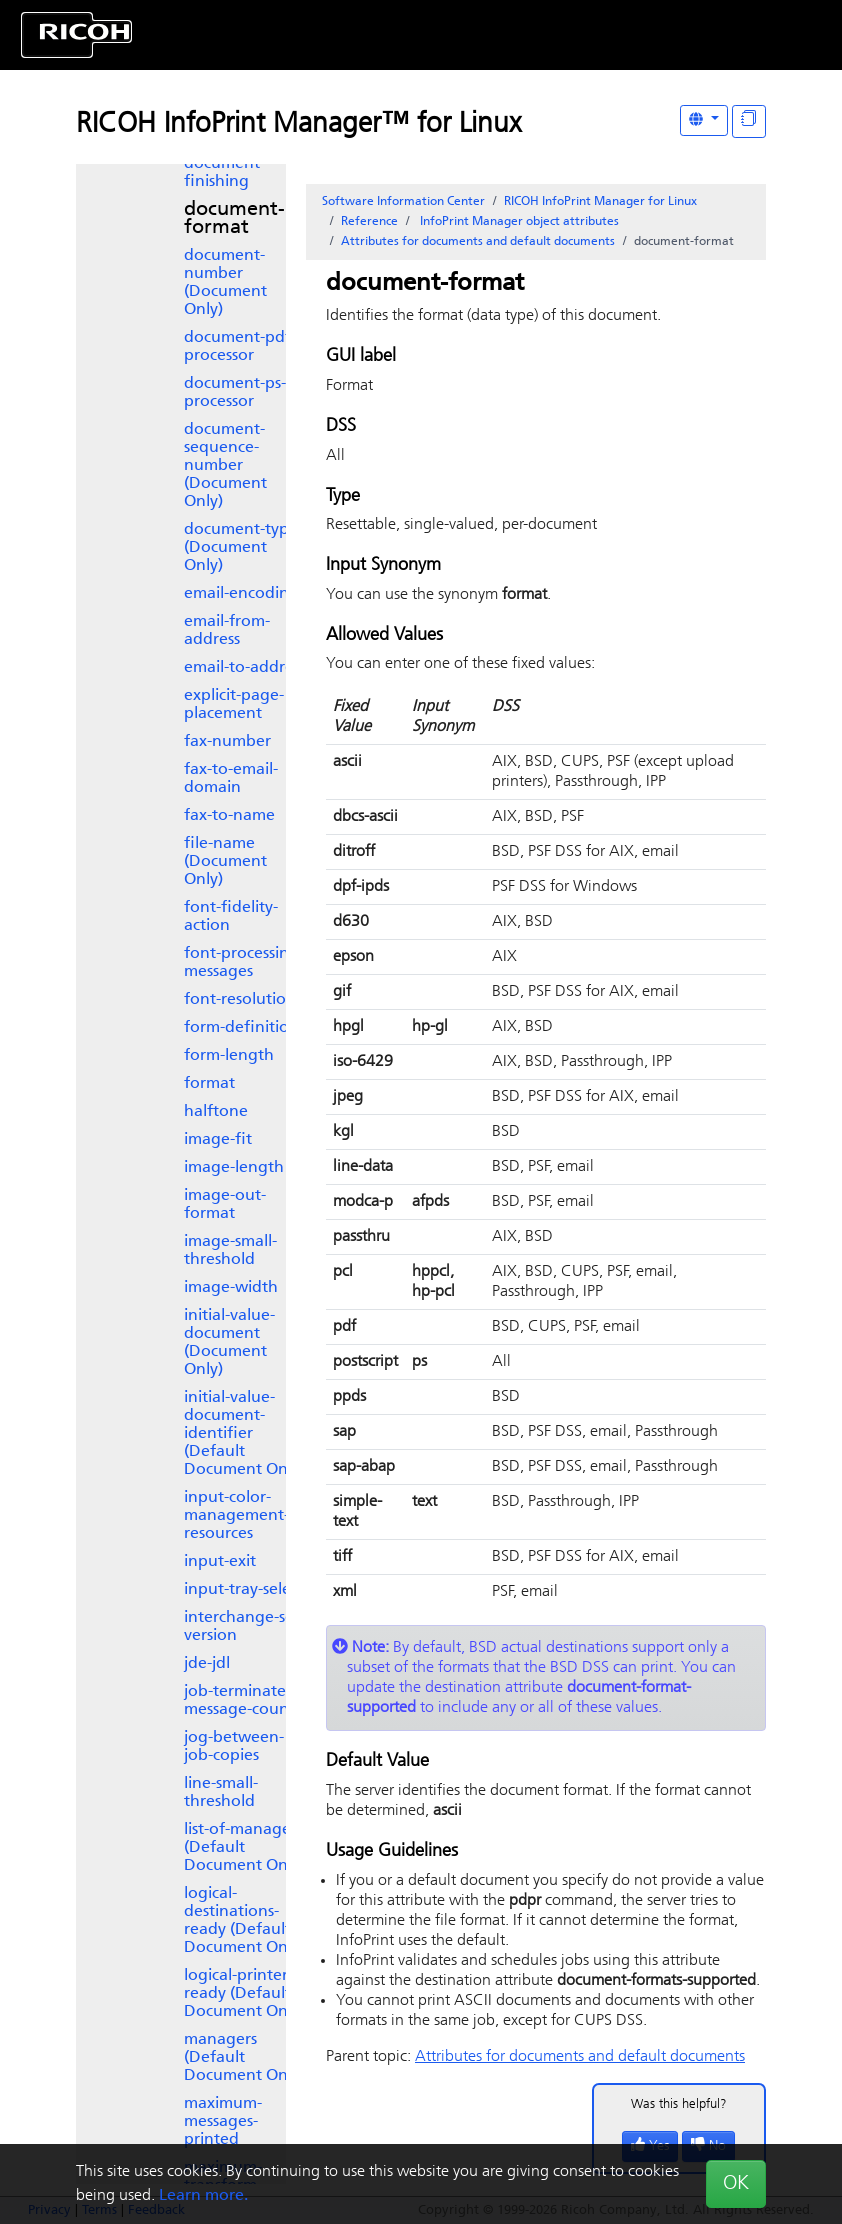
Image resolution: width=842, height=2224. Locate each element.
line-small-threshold (221, 1793)
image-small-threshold (230, 1251)
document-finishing (224, 173)
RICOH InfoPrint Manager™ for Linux (298, 125)
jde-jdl (207, 1664)
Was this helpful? (679, 2104)
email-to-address (245, 668)
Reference (369, 222)
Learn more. (203, 2196)
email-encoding (241, 594)
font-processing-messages (244, 963)
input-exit (220, 1562)
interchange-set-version (244, 1627)
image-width (231, 1288)
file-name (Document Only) (225, 862)
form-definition (241, 1028)
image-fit (218, 1140)
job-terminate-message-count (239, 1701)
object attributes (518, 222)
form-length (229, 1056)
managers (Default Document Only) (244, 2058)
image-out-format (225, 1205)
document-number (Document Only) (225, 283)
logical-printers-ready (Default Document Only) (244, 1994)
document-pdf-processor (240, 347)
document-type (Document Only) (241, 548)
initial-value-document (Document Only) (229, 1343)
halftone (216, 1112)
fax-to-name (229, 816)
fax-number (227, 742)
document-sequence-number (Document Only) (225, 466)
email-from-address (227, 631)
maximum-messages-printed (223, 2122)
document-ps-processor (235, 393)
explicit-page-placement (234, 705)
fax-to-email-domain (231, 779)
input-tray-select (244, 1590)
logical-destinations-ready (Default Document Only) (244, 1921)
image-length (234, 1168)
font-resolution (240, 1000)
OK (736, 2184)
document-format (234, 219)
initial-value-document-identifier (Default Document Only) (244, 1434)
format (209, 1084)
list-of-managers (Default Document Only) (244, 1848)
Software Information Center (403, 202)
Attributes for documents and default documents (478, 242)
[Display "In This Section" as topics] (749, 121)
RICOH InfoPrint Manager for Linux (600, 202)
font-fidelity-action (231, 917)
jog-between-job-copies (234, 1747)
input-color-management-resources (236, 1516)
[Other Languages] (704, 120)
